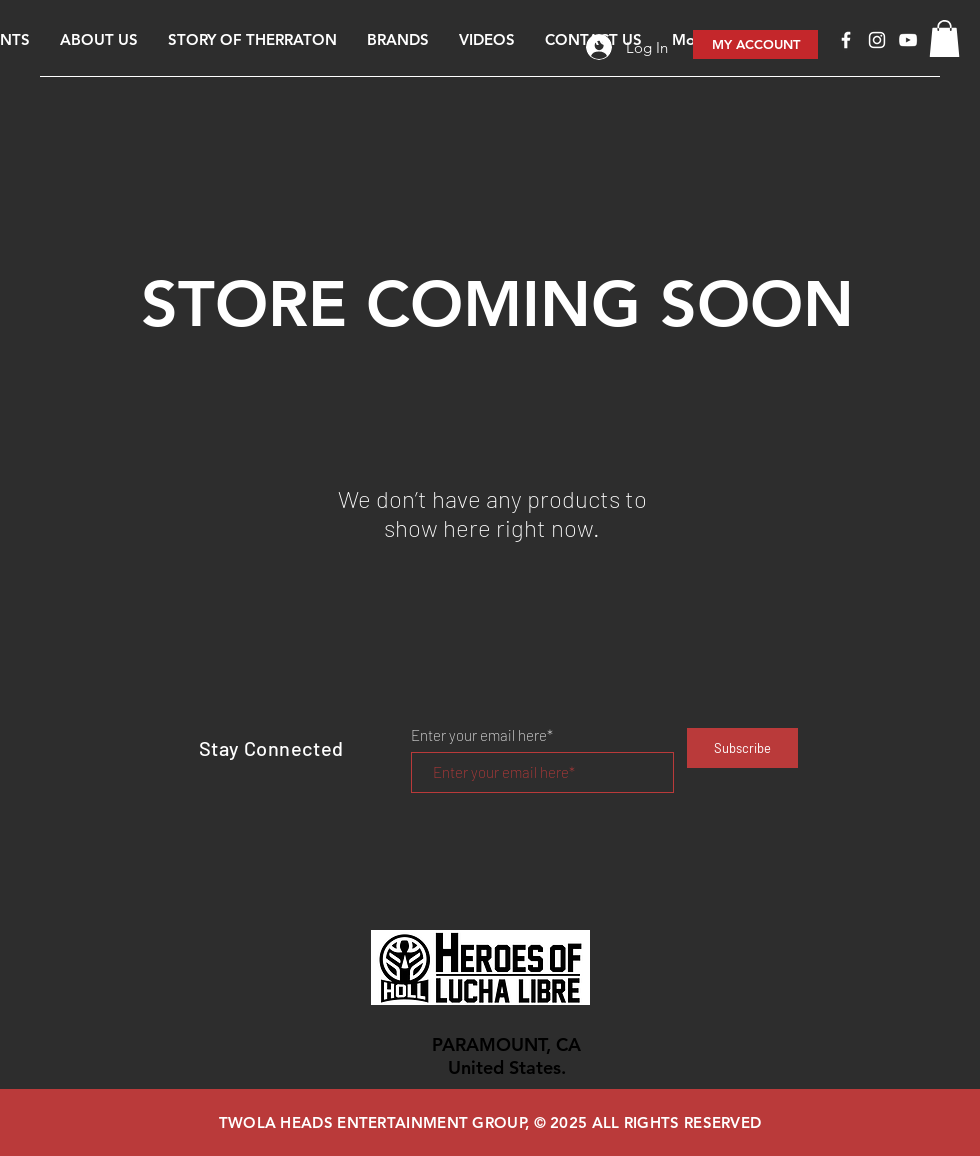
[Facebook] (846, 40)
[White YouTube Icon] (908, 40)
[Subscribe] (742, 748)
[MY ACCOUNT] (755, 44)
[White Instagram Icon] (877, 40)
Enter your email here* (482, 735)
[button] (944, 38)
